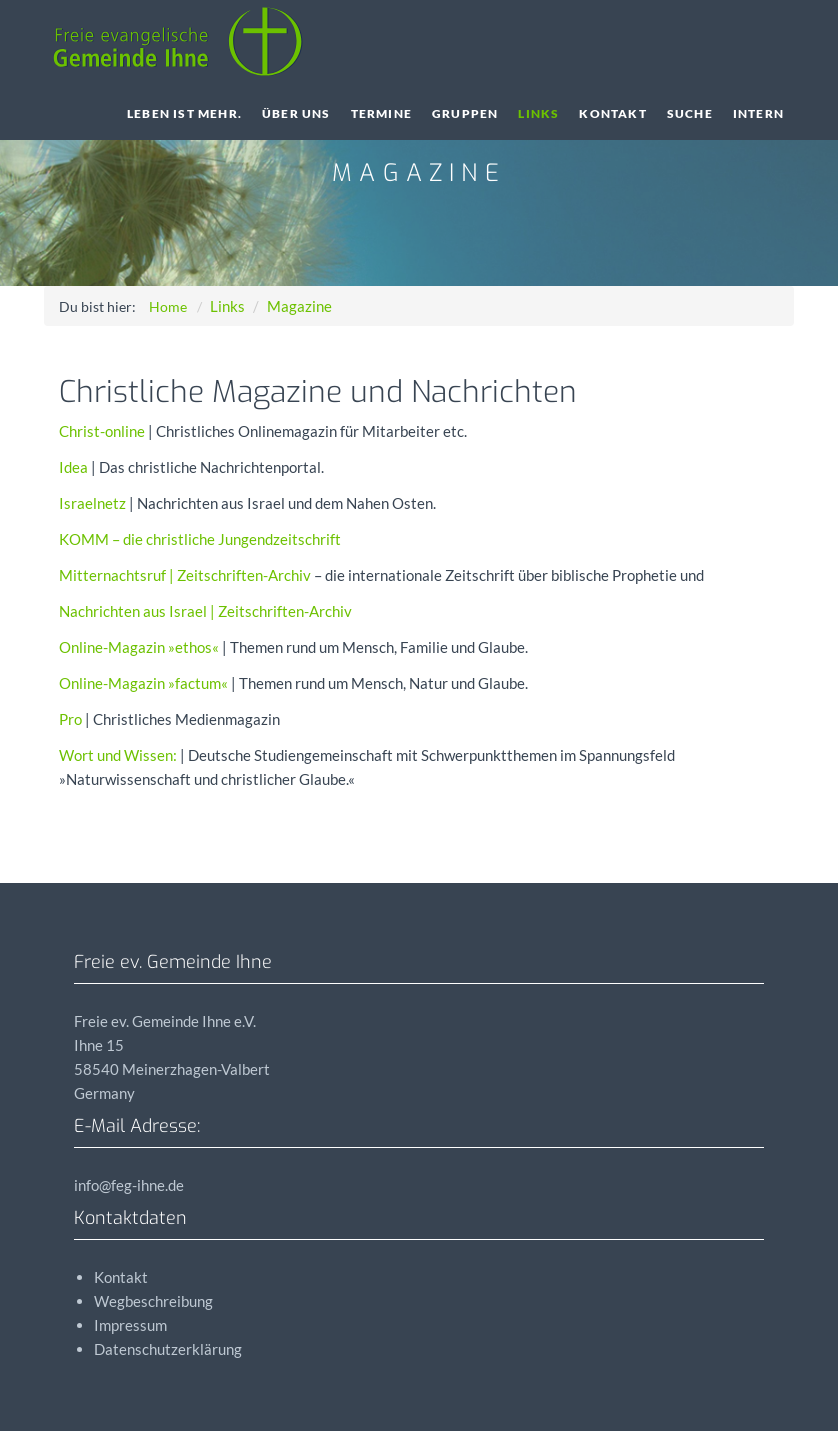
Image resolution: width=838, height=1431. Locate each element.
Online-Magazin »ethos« (139, 647)
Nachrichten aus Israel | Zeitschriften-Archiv (205, 611)
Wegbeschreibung (153, 1301)
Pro (70, 719)
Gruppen (465, 113)
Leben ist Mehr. (184, 113)
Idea (73, 467)
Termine (381, 113)
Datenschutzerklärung (168, 1349)
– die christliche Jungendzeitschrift (200, 539)
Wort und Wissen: (118, 755)
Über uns (296, 113)
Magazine (299, 306)
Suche (690, 113)
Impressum (130, 1325)
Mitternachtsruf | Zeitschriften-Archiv (185, 575)
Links (538, 113)
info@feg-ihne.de (129, 1185)
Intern (758, 113)
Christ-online (102, 431)
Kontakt (612, 113)
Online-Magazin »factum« (143, 683)
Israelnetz (92, 503)
